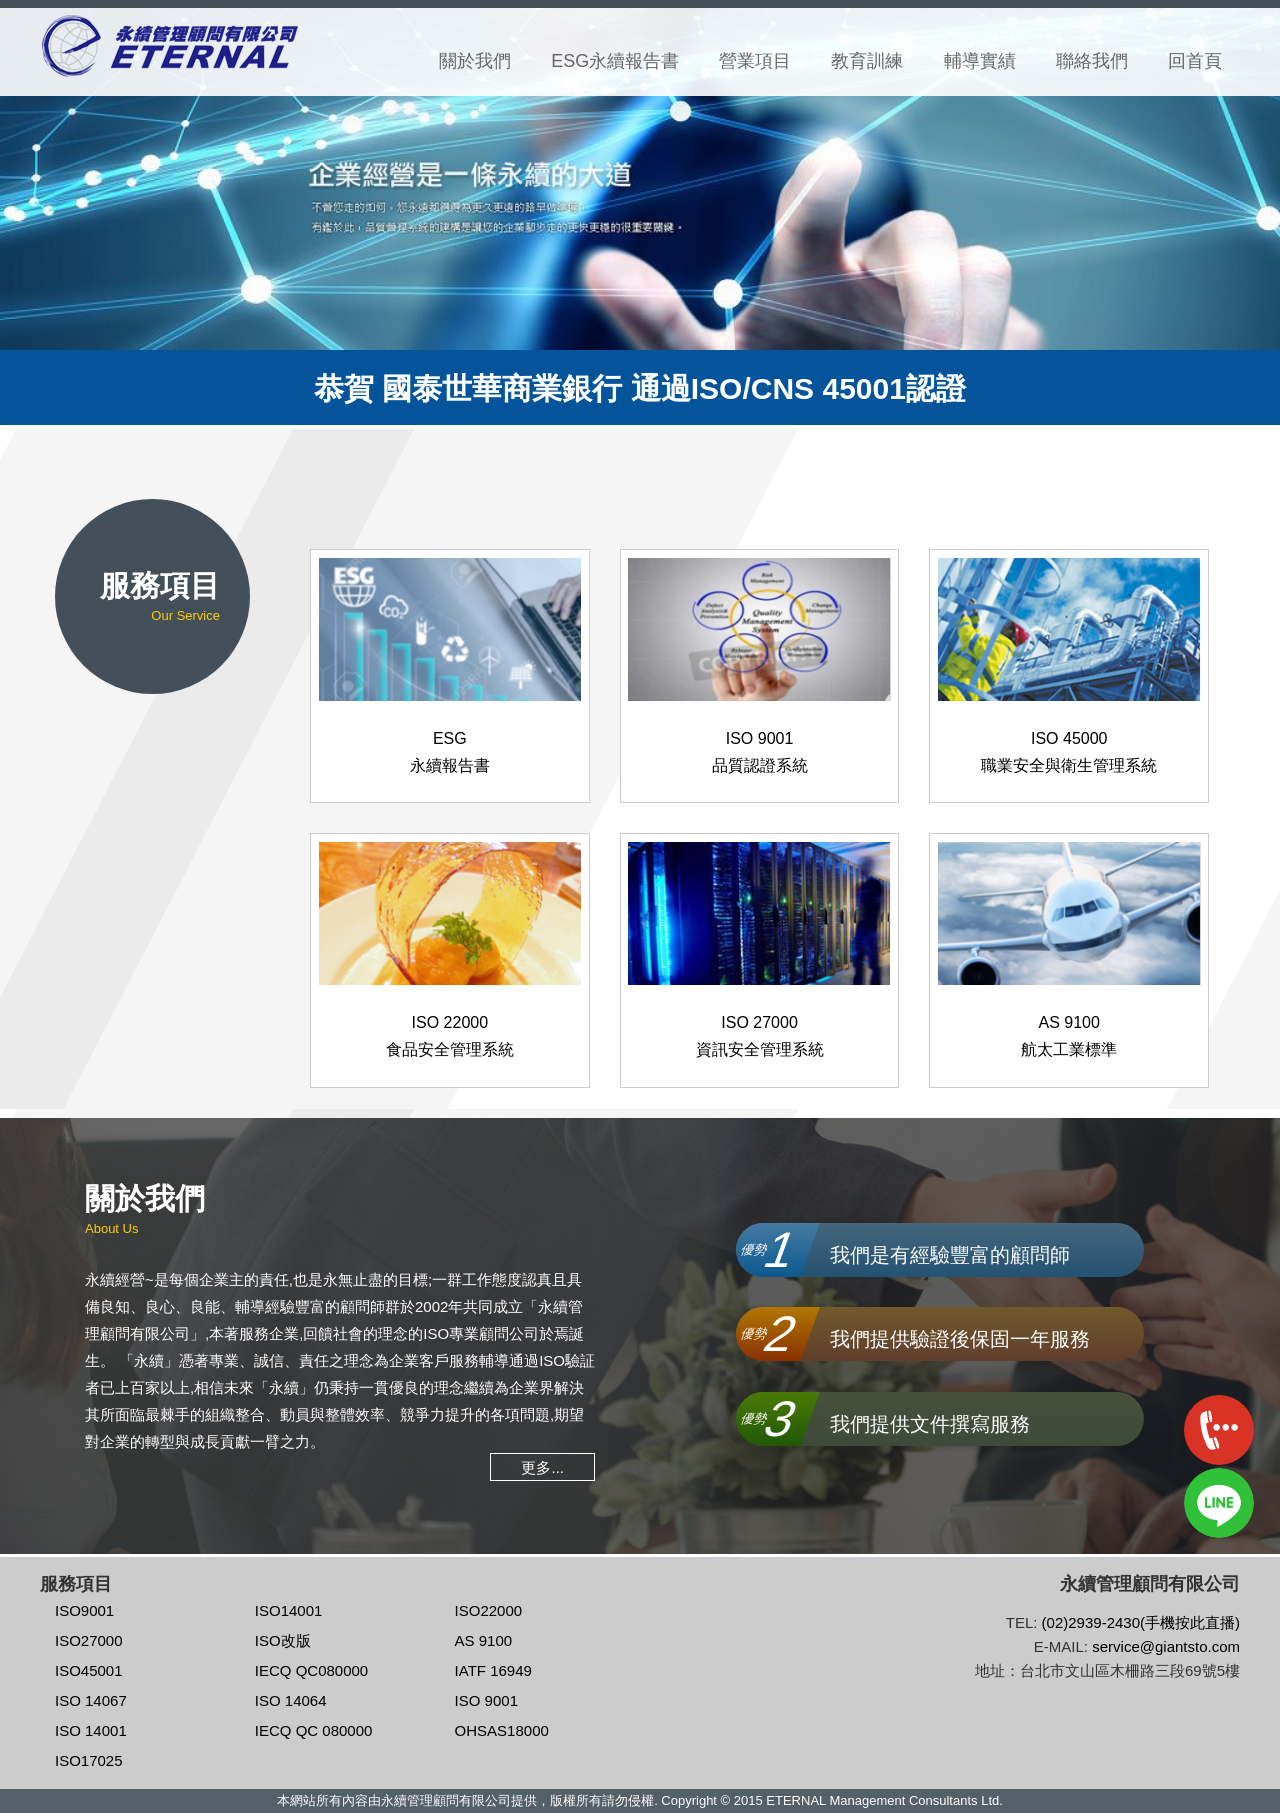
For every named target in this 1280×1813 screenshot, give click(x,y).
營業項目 (755, 61)
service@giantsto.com (1166, 1646)
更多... (542, 1466)
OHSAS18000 (502, 1730)
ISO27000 (89, 1640)
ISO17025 (89, 1760)
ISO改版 (283, 1640)
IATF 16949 (493, 1670)
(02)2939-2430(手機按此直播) (1141, 1622)
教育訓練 (867, 61)
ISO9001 (84, 1610)
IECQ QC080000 (311, 1670)
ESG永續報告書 (615, 61)
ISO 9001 (486, 1700)
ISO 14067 (91, 1700)
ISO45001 (89, 1670)
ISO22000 (489, 1610)
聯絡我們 (1092, 61)
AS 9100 (484, 1640)
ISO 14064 (291, 1700)
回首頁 (1195, 61)
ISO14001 (289, 1610)
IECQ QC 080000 (314, 1730)
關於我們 (475, 61)
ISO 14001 (91, 1730)
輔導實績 (980, 61)
